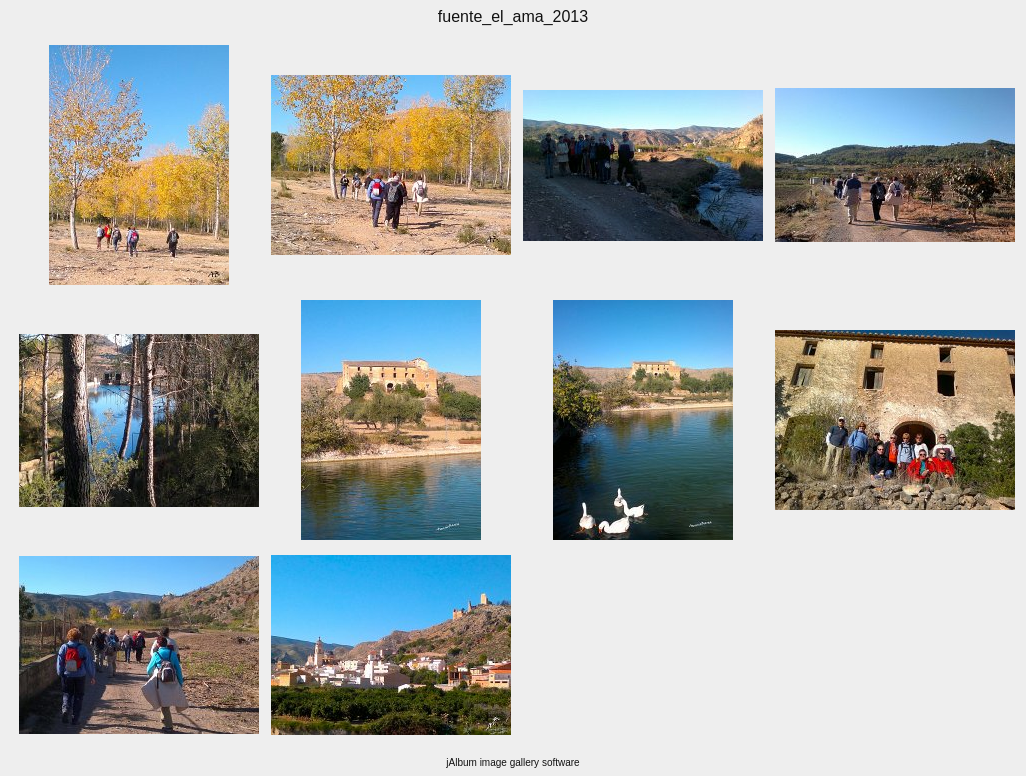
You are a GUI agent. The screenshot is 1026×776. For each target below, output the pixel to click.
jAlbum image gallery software (512, 762)
